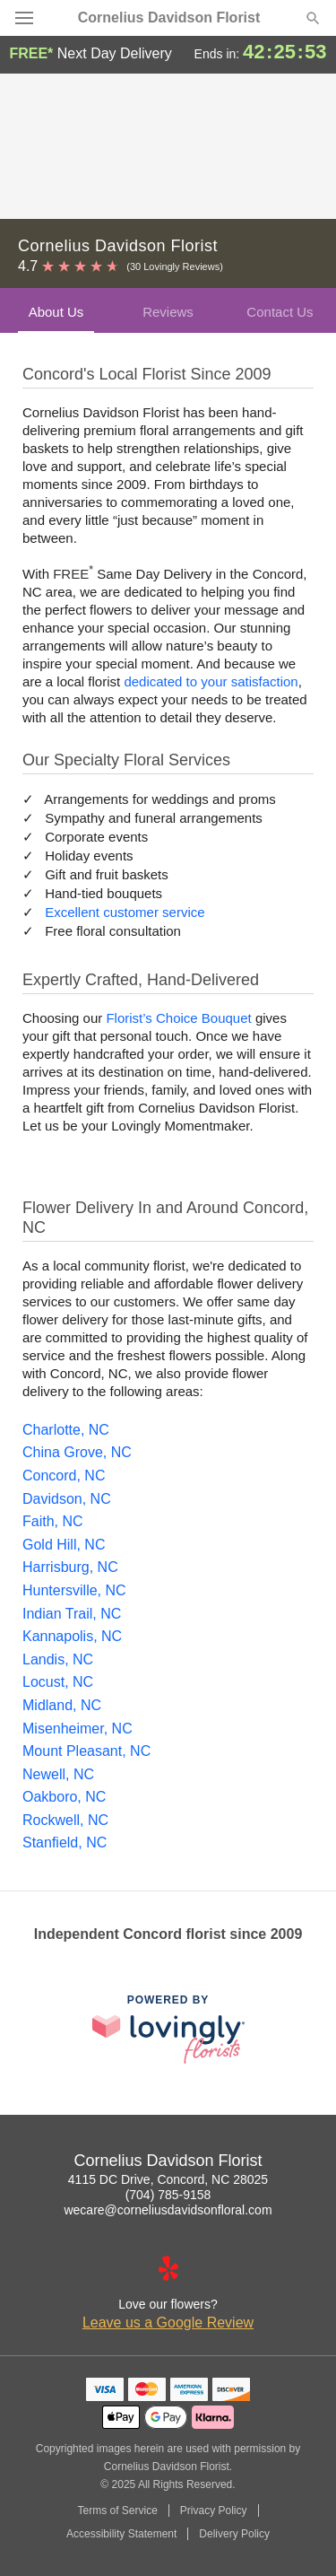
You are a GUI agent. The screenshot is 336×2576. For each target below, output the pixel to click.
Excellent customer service (124, 912)
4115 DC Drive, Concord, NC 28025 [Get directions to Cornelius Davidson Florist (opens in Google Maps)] (168, 2179)
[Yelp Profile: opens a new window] (168, 2268)
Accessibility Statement (121, 2533)
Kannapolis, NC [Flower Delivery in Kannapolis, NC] (72, 1636)
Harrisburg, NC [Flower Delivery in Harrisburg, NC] (70, 1567)
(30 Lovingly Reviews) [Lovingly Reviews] (174, 266)
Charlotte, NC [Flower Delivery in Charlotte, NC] (65, 1429)
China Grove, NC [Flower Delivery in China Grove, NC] (77, 1452)
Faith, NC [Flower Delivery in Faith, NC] (52, 1521)
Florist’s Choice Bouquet (178, 1018)
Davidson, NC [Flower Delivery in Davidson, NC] (66, 1498)
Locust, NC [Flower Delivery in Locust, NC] (57, 1682)
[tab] (56, 310)
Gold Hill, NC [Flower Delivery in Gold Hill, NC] (63, 1544)
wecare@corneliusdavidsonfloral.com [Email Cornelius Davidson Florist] (167, 2210)
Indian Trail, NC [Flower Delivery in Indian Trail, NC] (71, 1613)
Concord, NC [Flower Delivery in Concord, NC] (63, 1475)
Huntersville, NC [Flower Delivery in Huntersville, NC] (74, 1590)
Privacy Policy (213, 2510)
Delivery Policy (234, 2533)
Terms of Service (117, 2510)
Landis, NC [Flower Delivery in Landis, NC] (57, 1659)
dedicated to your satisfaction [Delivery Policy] (210, 681)
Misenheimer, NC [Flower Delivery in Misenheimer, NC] (77, 1728)
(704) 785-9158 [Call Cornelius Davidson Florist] (168, 2194)
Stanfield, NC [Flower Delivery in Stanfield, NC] (64, 1842)
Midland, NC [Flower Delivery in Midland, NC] (61, 1705)
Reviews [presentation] (168, 311)
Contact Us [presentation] (279, 311)
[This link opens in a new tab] (168, 2029)
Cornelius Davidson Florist (169, 18)
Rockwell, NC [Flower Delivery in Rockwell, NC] (65, 1820)
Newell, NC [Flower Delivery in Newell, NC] (58, 1774)
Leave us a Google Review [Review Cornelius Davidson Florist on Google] (168, 2322)
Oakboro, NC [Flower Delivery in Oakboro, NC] (64, 1796)
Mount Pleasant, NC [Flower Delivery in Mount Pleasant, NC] (86, 1751)
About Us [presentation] (56, 311)
